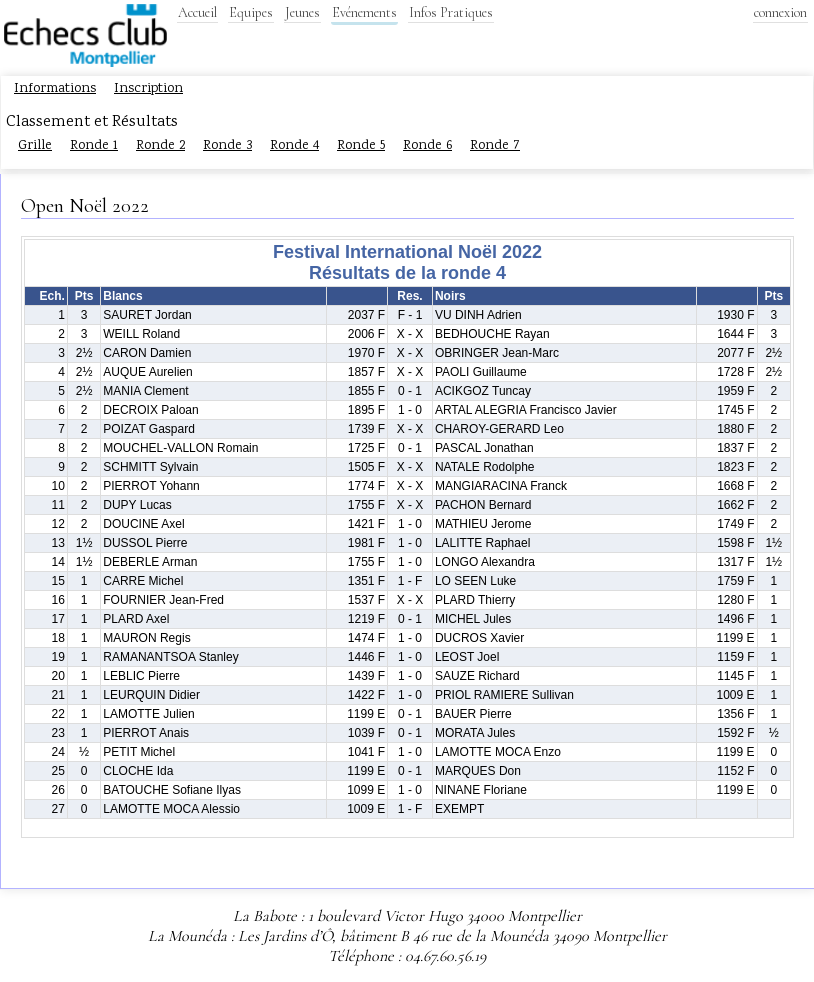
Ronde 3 (227, 146)
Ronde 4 (294, 146)
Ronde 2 (160, 146)
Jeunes (302, 12)
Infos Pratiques (451, 12)
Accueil (197, 12)
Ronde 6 (427, 146)
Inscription (148, 89)
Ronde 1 (94, 146)
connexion (780, 12)
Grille (35, 146)
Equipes (251, 12)
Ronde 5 (361, 146)
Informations (55, 89)
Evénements (364, 12)
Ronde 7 (495, 146)
